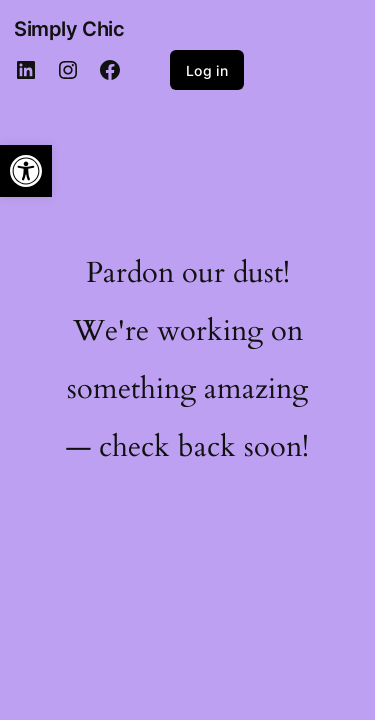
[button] (26, 171)
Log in (207, 70)
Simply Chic (69, 29)
